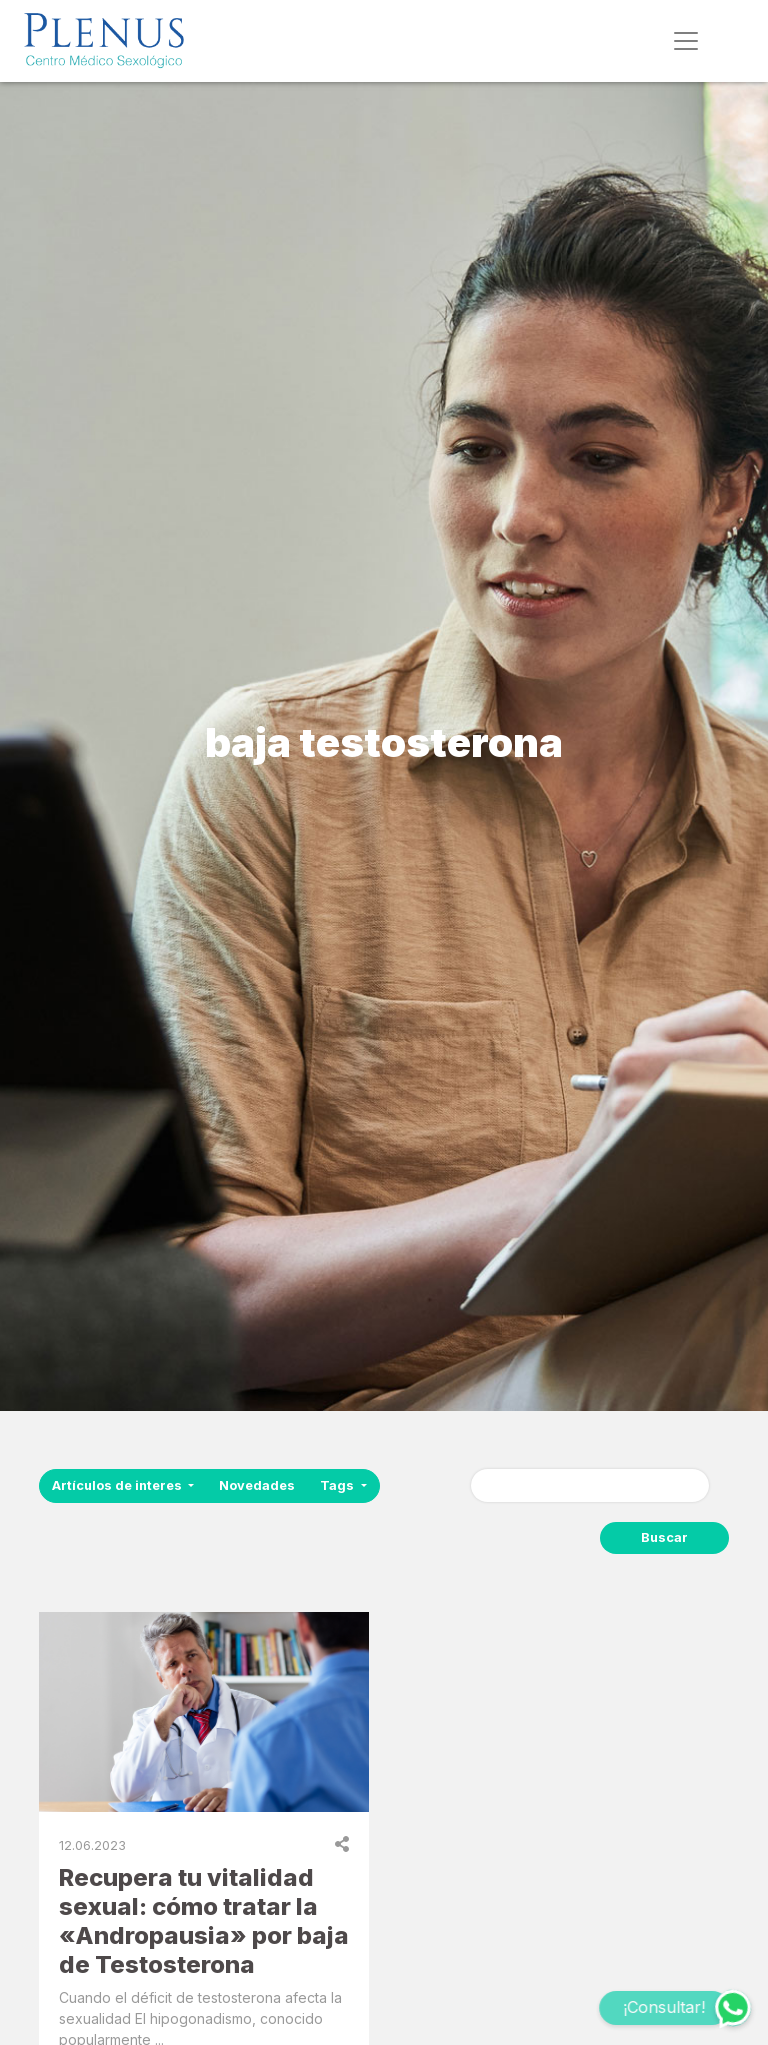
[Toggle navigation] (686, 41)
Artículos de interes (118, 1485)
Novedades (257, 1485)
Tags (338, 1485)
